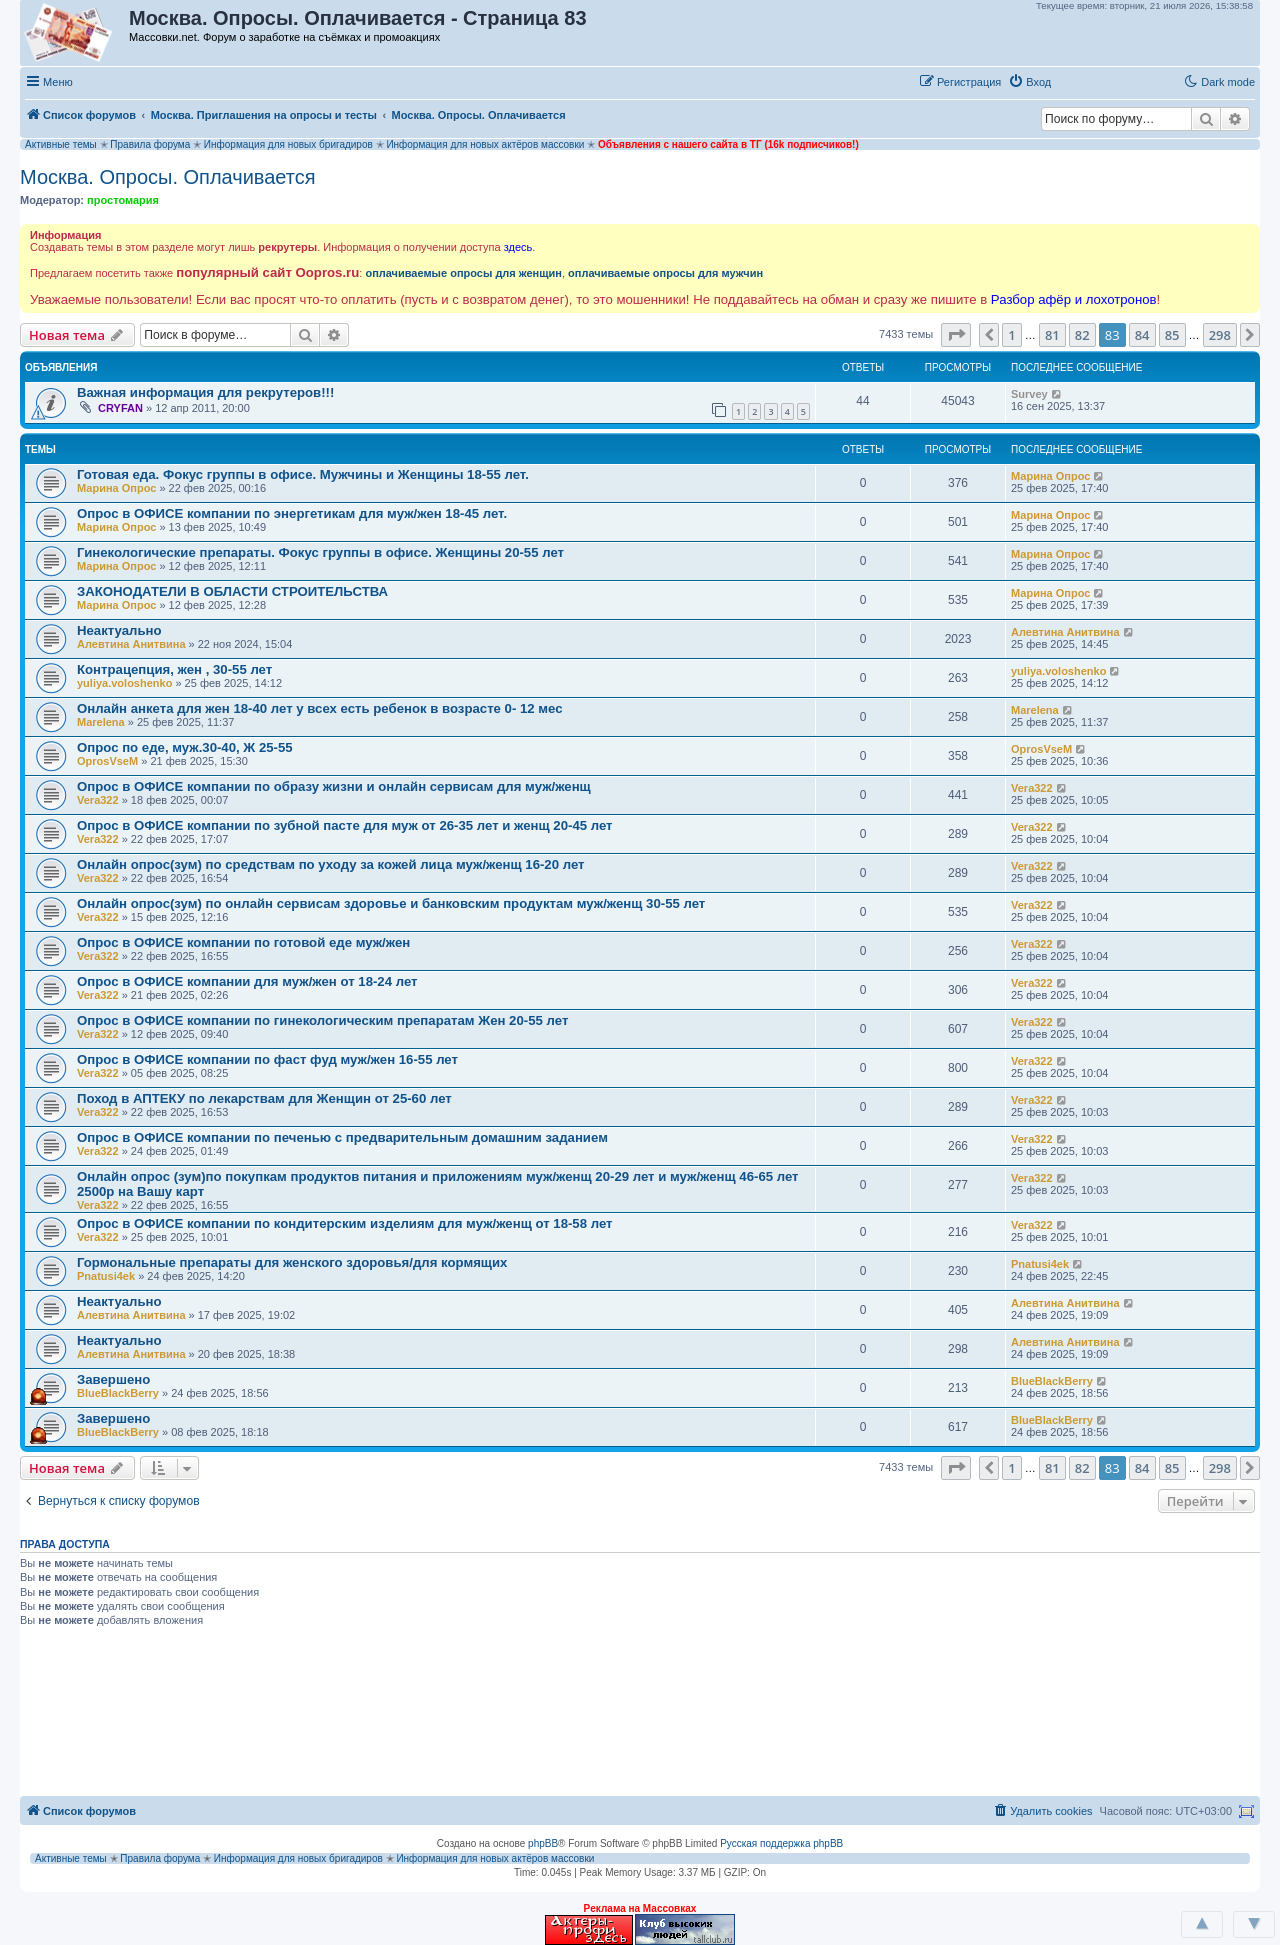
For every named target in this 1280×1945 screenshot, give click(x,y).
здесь (518, 247)
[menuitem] (1029, 82)
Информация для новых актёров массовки (485, 144)
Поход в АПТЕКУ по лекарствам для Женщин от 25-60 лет (264, 1098)
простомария (123, 200)
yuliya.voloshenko (124, 683)
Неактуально (119, 630)
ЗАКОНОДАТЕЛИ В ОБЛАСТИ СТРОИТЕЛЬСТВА (232, 591)
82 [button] (1082, 335)
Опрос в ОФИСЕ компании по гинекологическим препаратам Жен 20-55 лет (322, 1020)
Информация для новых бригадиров (288, 144)
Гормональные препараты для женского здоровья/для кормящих (292, 1262)
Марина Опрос (116, 488)
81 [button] (1052, 335)
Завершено (113, 1379)
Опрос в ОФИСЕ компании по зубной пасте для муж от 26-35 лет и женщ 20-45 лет (345, 825)
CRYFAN (120, 408)
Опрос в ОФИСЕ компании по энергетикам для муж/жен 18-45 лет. (292, 513)
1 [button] (1011, 335)
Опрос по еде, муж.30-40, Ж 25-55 (185, 747)
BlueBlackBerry (118, 1393)
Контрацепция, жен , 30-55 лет (174, 669)
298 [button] (1220, 335)
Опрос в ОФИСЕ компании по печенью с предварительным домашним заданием (342, 1137)
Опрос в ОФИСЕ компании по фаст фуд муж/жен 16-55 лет (267, 1059)
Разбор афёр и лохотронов (1074, 299)
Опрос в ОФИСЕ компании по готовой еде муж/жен (243, 942)
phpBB (543, 1843)
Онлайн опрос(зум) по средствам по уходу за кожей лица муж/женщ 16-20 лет (331, 864)
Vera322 (98, 800)
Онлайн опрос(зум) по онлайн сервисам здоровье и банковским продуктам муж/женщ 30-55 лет (391, 903)
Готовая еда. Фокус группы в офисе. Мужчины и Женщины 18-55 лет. (303, 474)
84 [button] (1142, 335)
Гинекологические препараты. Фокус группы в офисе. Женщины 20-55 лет (320, 552)
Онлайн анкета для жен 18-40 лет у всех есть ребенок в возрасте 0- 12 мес (320, 708)
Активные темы (61, 144)
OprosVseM (107, 761)
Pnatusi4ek (106, 1276)
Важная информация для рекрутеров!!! (205, 392)
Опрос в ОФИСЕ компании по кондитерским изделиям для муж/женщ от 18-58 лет (345, 1223)
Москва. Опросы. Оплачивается (168, 177)
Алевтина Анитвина (131, 644)
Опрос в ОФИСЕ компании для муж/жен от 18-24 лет (247, 981)
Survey (1029, 394)
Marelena (101, 722)
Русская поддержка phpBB (781, 1843)
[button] (1079, 81)
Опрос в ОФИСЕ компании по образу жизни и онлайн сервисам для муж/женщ (334, 786)
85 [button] (1172, 335)
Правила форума (150, 144)
